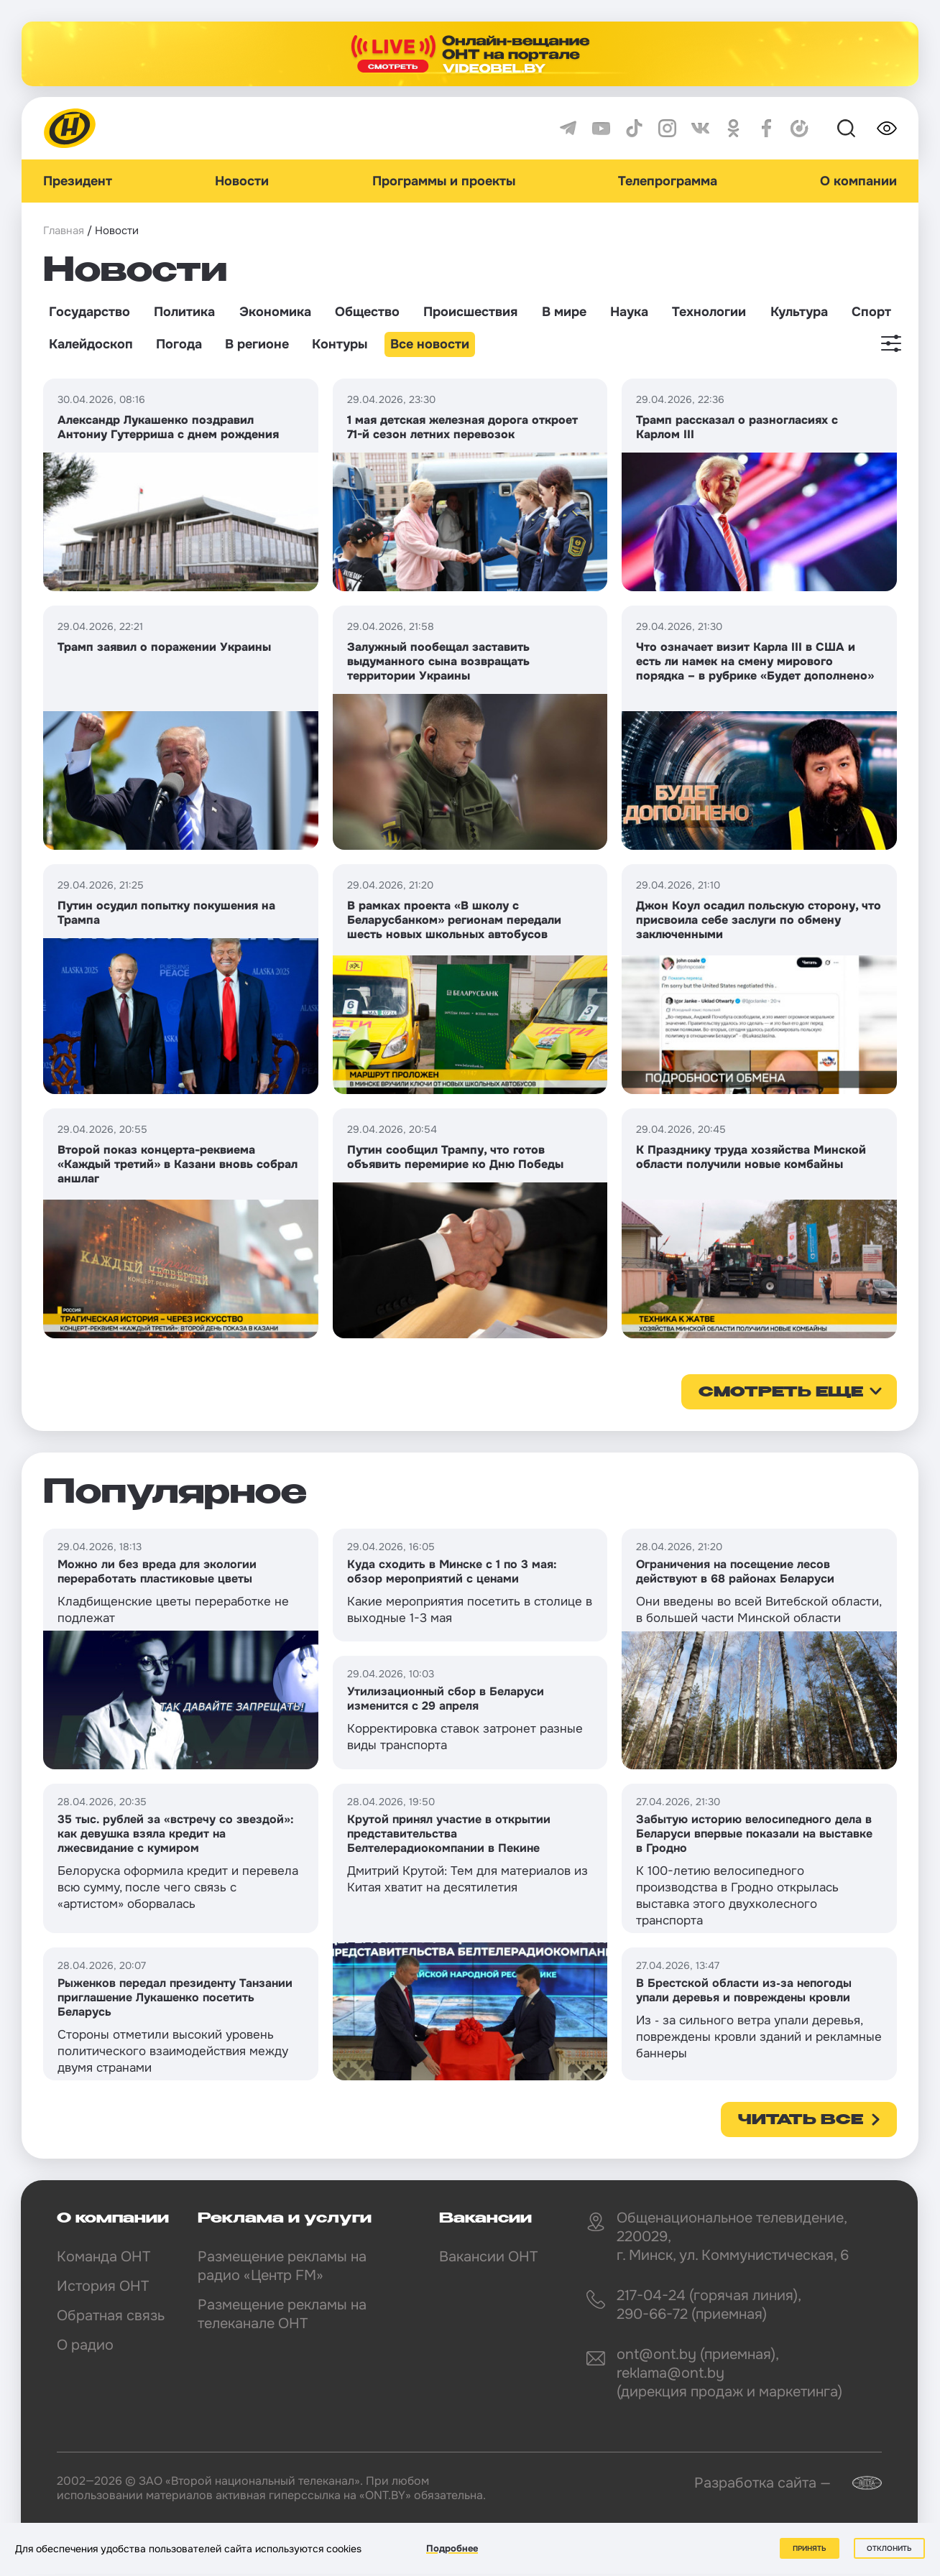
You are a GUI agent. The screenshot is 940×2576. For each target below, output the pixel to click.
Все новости (429, 344)
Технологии (709, 312)
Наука (629, 312)
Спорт (871, 312)
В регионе (257, 344)
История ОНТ (103, 2286)
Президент (77, 181)
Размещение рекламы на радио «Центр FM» (282, 2266)
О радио (85, 2345)
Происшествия (470, 312)
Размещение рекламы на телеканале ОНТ (282, 2314)
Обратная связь (111, 2316)
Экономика (275, 312)
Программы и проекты (443, 181)
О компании (858, 181)
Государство (89, 312)
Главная (63, 230)
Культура (799, 312)
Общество (367, 312)
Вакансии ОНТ (488, 2257)
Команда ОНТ (103, 2257)
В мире (564, 312)
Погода (179, 344)
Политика (184, 312)
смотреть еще (781, 1393)
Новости (242, 181)
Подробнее (452, 2548)
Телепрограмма (667, 181)
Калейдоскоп (91, 344)
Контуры (339, 344)
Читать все (800, 2120)
